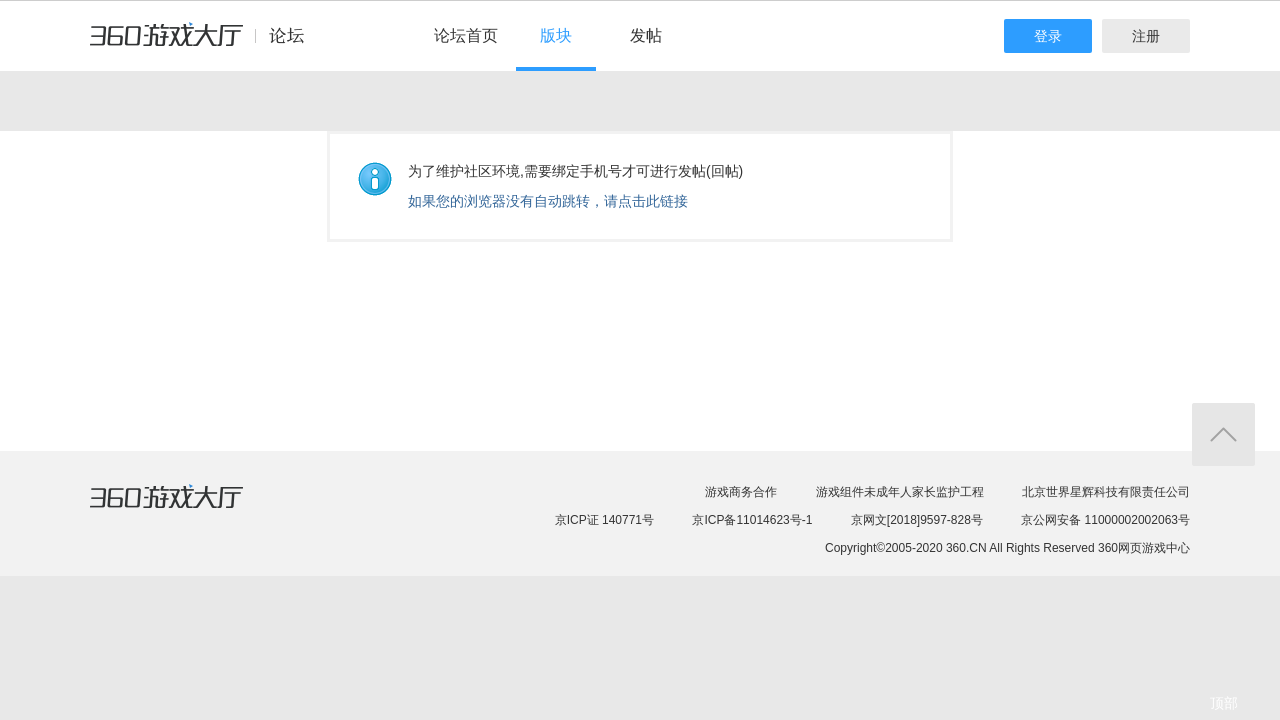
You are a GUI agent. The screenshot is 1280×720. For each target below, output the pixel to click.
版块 (556, 35)
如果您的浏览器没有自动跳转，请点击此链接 (548, 201)
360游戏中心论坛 (205, 44)
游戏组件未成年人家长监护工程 (900, 492)
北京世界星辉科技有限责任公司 (1106, 492)
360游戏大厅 (187, 509)
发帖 (646, 35)
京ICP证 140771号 (604, 520)
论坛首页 (466, 35)
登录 (1048, 36)
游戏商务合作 (741, 492)
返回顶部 (1223, 434)
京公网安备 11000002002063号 (1105, 520)
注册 (1146, 36)
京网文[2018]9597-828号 (917, 520)
